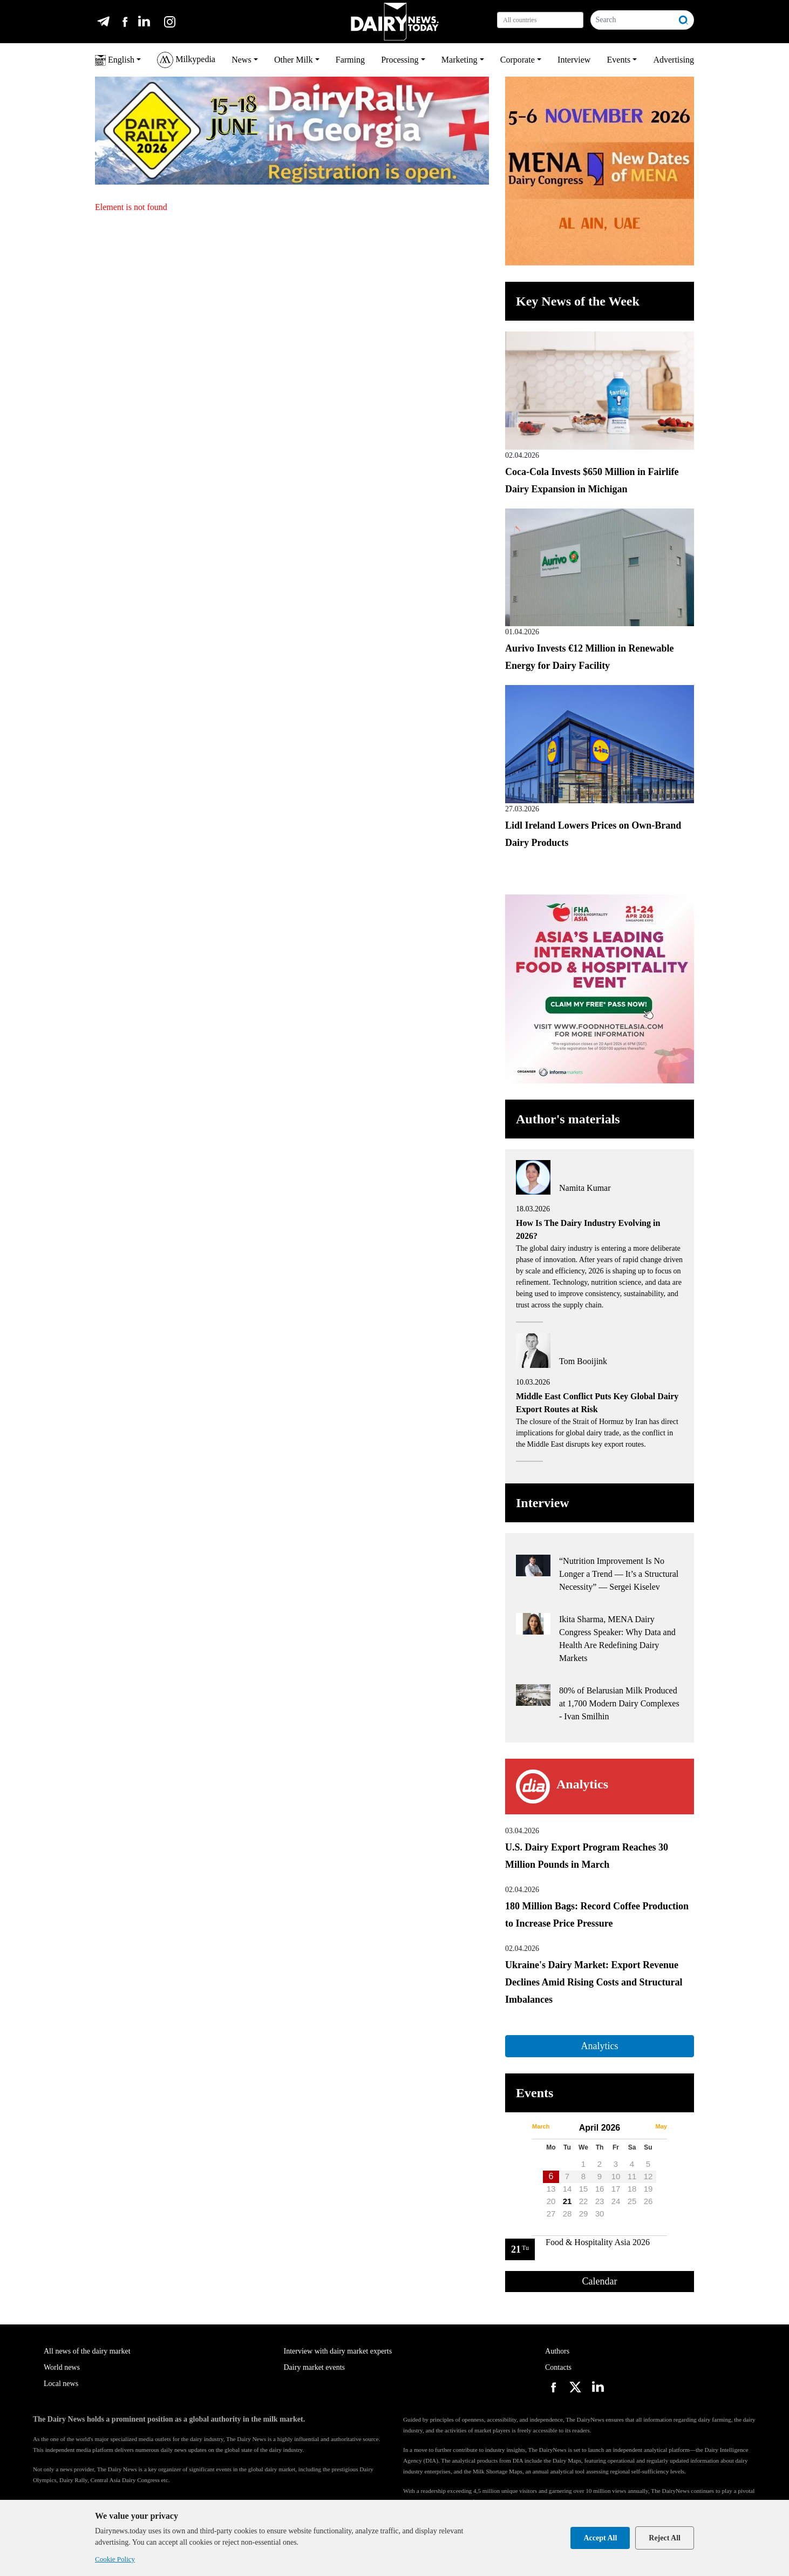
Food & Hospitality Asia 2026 (598, 2242)
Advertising (673, 59)
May (661, 2126)
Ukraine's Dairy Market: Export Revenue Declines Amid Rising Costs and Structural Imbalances (594, 1982)
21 (567, 2201)
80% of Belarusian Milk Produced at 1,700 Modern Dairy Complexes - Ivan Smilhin (619, 1703)
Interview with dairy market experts (338, 2351)
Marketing (459, 59)
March (540, 2126)
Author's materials (568, 1119)
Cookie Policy (115, 2559)
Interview (573, 59)
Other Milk (293, 59)
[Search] (632, 20)
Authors (557, 2351)
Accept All (600, 2538)
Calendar (599, 2281)
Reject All (665, 2538)
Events (619, 59)
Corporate (517, 59)
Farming (350, 59)
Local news (61, 2384)
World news (62, 2367)
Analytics (599, 2046)
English (114, 60)
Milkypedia (186, 60)
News (241, 59)
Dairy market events (314, 2367)
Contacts (558, 2367)
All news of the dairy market (87, 2351)
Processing (399, 59)
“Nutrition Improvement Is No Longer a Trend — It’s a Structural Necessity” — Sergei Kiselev (618, 1573)
